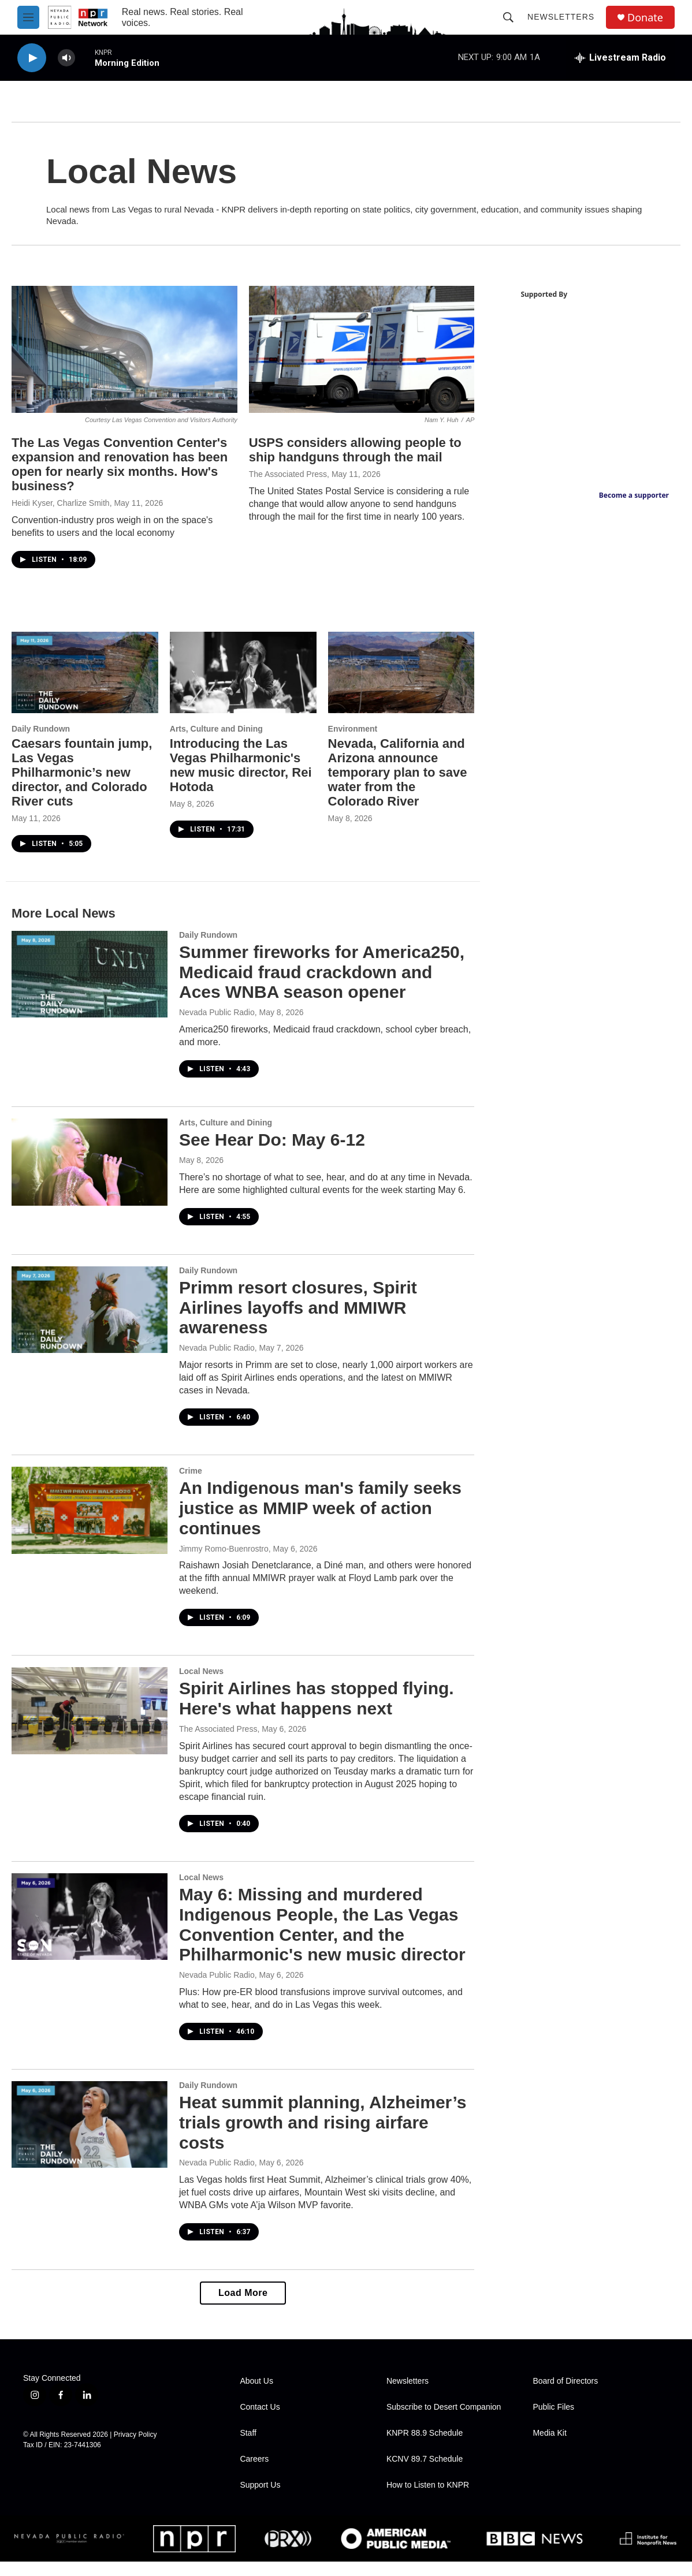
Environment (351, 742)
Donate (645, 18)
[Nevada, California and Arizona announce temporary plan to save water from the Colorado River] (399, 687)
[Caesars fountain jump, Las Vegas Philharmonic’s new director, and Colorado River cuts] (85, 687)
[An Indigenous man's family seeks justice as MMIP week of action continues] (90, 1524)
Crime (190, 1485)
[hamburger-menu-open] (28, 17)
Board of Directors (565, 2395)
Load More (241, 2307)
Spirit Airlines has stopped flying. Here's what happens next (316, 1712)
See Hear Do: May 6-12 (272, 1154)
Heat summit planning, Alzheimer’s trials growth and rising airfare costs (322, 2136)
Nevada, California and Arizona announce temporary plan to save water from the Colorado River (396, 786)
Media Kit (549, 2447)
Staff (248, 2447)
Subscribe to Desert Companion (443, 2421)
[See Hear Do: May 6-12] (90, 1176)
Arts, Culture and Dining (215, 742)
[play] (32, 58)
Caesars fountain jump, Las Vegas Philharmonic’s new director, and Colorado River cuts (82, 786)
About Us (256, 2395)
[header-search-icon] (508, 17)
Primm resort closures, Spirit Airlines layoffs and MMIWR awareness (298, 1321)
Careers (254, 2473)
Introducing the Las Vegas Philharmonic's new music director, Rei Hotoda (240, 779)
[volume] (66, 58)
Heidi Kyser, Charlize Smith (61, 517)
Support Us (260, 2499)
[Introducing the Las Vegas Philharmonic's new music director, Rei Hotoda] (242, 687)
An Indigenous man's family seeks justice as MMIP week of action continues (320, 1522)
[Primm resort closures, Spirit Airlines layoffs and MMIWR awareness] (90, 1323)
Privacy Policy (135, 2449)
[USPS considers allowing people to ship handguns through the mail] (360, 364)
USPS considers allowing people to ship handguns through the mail (354, 464)
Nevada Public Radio (217, 1026)
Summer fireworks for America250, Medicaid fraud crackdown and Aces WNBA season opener (321, 986)
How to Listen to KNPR (427, 2499)
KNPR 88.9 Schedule (424, 2447)
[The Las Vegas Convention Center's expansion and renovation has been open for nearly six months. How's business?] (124, 364)
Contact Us (260, 2421)
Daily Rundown (41, 742)
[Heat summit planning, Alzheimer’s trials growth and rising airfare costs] (90, 2138)
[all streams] (620, 58)
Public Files (553, 2421)
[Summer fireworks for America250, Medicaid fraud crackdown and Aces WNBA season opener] (90, 988)
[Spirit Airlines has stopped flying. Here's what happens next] (90, 1725)
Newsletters (560, 16)
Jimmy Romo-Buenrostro (224, 1562)
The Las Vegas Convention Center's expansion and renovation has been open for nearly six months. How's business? (120, 479)
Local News (201, 1685)
